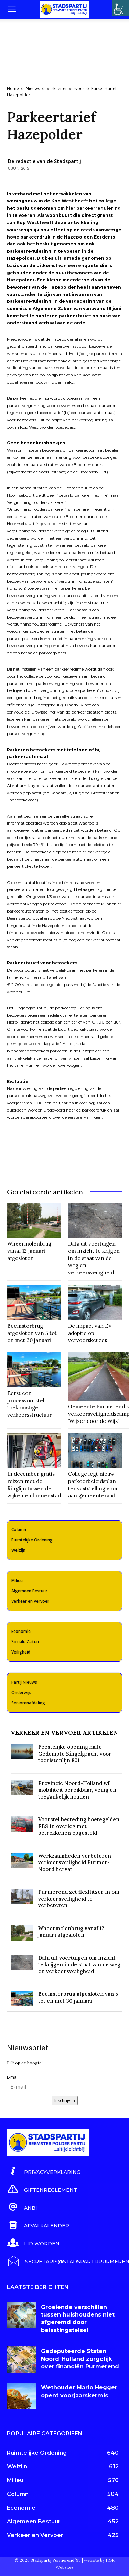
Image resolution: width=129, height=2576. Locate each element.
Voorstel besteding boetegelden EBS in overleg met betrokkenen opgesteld (78, 1826)
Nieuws (33, 88)
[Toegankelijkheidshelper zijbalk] (120, 8)
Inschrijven (64, 2100)
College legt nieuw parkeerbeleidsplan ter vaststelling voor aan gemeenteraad (93, 1485)
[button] (12, 9)
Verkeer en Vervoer (65, 88)
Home (13, 88)
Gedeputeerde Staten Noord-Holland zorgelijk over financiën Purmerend (80, 2359)
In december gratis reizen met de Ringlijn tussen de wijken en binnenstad (34, 1485)
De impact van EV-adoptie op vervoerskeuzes (91, 1333)
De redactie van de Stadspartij (44, 161)
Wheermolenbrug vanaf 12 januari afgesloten (29, 1250)
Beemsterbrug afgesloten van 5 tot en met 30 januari (32, 1333)
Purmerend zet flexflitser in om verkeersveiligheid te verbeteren (78, 1899)
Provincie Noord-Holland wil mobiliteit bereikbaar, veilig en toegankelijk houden (77, 1790)
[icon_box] (43, 2171)
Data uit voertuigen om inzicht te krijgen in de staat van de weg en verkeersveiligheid (94, 1258)
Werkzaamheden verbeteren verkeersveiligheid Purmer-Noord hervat (74, 1862)
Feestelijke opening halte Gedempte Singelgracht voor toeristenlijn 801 (74, 1754)
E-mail (13, 2077)
